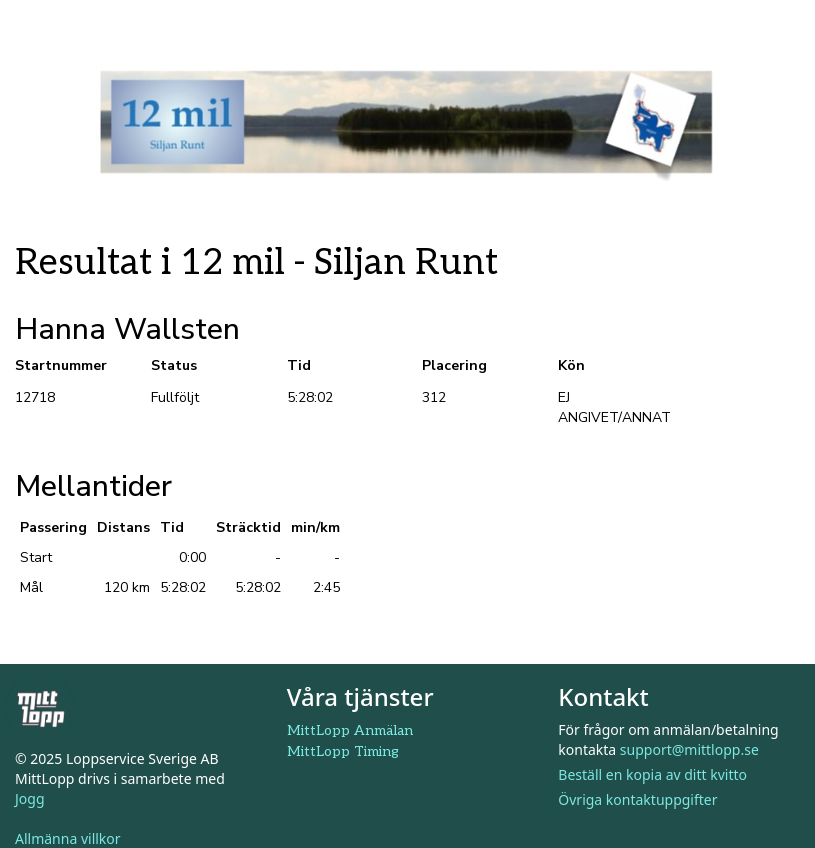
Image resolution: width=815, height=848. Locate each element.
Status (174, 365)
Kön (571, 365)
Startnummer (61, 365)
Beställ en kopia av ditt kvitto (652, 774)
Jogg (30, 798)
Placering (454, 365)
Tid (299, 365)
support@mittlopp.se (689, 749)
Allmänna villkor (68, 838)
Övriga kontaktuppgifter (637, 799)
